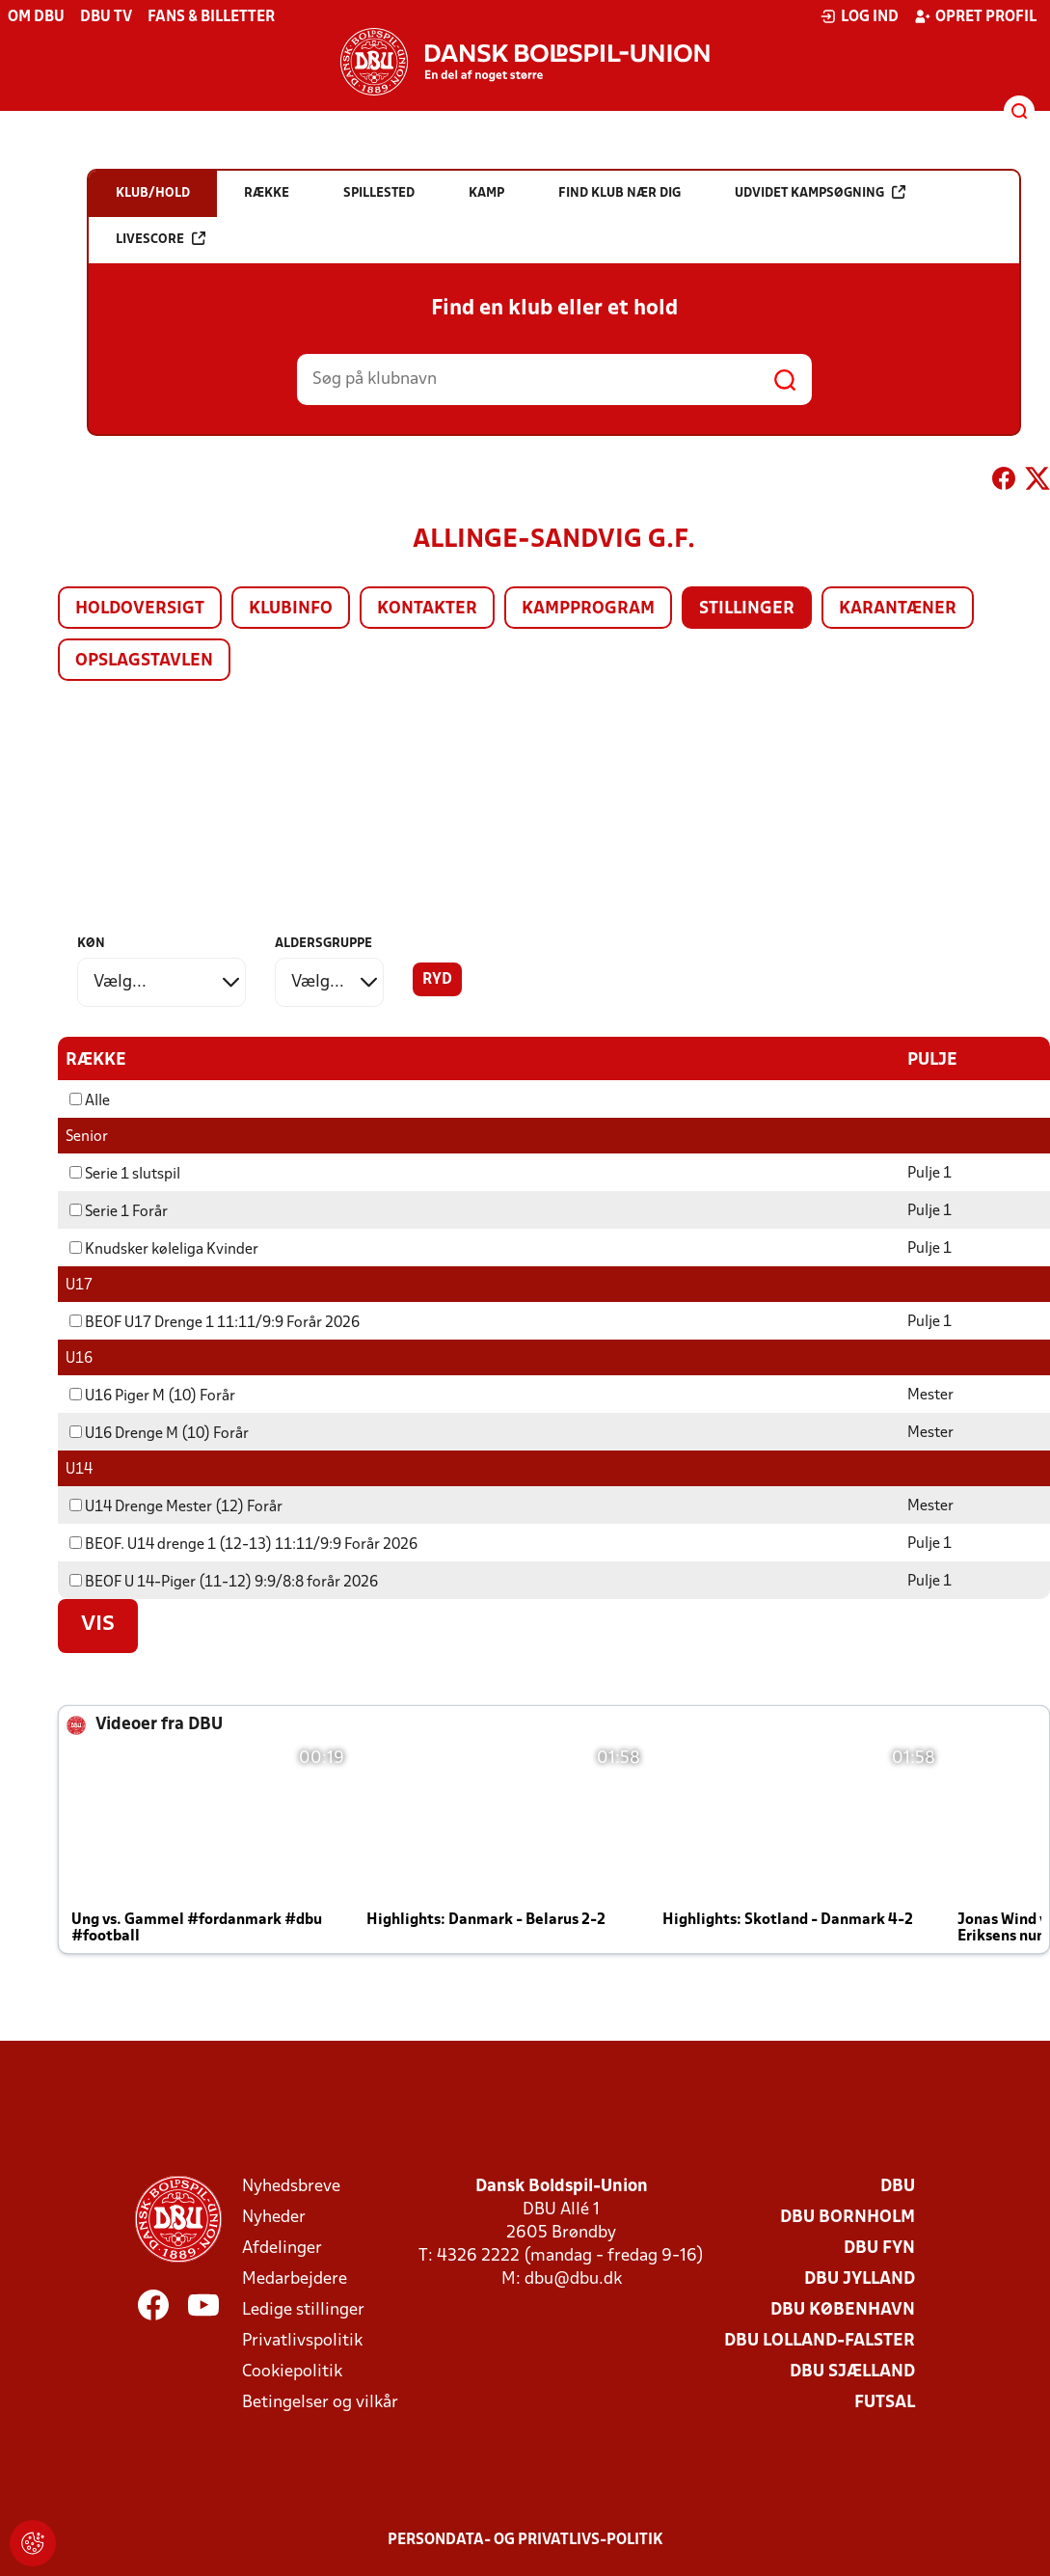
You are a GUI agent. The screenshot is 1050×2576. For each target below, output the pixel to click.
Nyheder (274, 2217)
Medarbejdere (294, 2278)
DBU (897, 2186)
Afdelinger (282, 2247)
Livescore (160, 238)
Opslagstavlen (144, 661)
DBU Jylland (859, 2278)
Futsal (884, 2402)
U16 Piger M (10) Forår (152, 1395)
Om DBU (36, 17)
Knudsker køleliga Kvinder (163, 1249)
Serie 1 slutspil (124, 1173)
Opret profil (975, 16)
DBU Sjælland (852, 2371)
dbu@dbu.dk (573, 2278)
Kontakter (427, 609)
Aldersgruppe (323, 943)
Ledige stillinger (303, 2309)
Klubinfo (291, 609)
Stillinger (746, 609)
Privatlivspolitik (302, 2340)
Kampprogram (588, 609)
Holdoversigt (139, 609)
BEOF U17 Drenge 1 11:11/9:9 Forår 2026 (214, 1322)
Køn (91, 943)
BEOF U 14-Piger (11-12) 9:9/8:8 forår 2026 (223, 1581)
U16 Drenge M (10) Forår (159, 1433)
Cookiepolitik (292, 2371)
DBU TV (106, 17)
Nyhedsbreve (291, 2186)
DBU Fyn (879, 2247)
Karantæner (897, 609)
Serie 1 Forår (118, 1211)
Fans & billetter (211, 17)
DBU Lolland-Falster (819, 2340)
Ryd (437, 980)
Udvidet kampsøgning (820, 192)
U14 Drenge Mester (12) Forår (176, 1506)
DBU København (842, 2309)
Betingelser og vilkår (320, 2402)
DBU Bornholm (847, 2217)
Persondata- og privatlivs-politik (525, 2539)
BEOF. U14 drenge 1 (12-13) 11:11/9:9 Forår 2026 (243, 1544)
